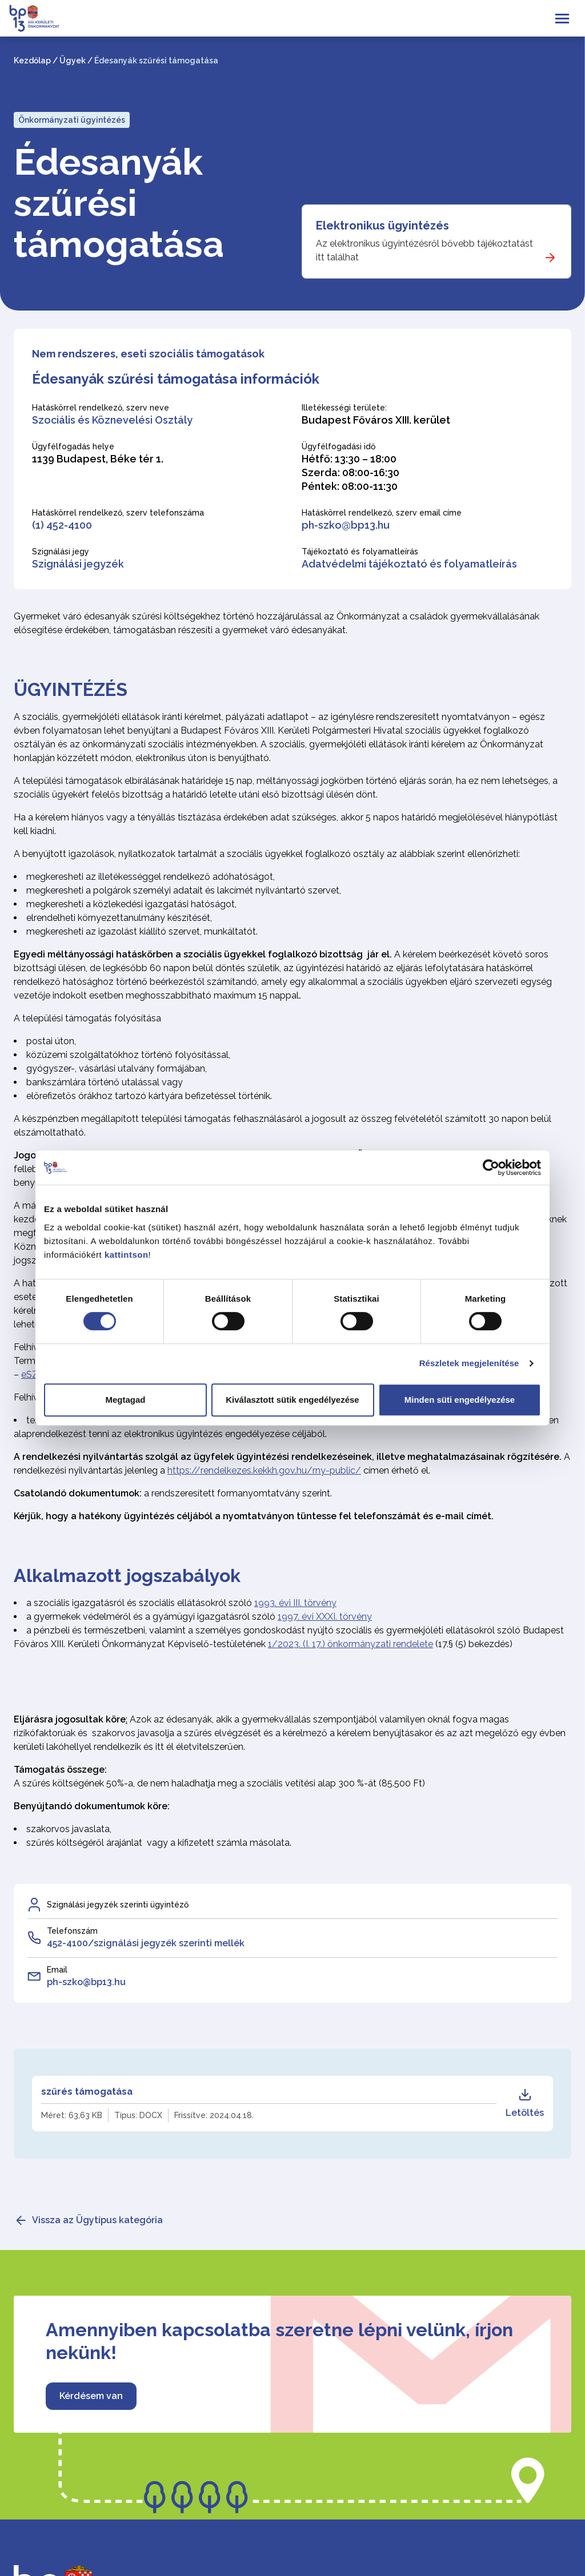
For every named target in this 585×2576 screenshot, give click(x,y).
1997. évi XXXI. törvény (325, 1616)
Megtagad (125, 1399)
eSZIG (34, 1374)
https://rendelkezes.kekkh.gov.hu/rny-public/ (264, 1470)
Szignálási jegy (60, 551)
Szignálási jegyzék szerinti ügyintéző (118, 1904)
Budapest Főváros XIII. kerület (376, 420)
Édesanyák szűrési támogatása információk (175, 379)
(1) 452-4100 (62, 525)
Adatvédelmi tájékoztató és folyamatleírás (409, 564)
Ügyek (72, 60)
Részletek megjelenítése (469, 1363)
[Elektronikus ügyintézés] (436, 241)
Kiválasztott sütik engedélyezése (292, 1399)
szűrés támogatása (87, 2091)
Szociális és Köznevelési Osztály (112, 420)
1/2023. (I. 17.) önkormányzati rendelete (350, 1644)
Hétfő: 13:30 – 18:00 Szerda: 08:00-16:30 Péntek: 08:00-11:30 (350, 472)
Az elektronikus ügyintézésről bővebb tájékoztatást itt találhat (424, 250)
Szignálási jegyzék (78, 564)
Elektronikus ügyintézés (382, 225)
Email (57, 1969)
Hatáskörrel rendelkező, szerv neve (100, 407)
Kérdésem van (91, 2395)
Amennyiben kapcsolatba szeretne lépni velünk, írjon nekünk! (279, 2341)
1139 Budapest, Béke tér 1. (97, 459)
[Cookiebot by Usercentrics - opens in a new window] (491, 1167)
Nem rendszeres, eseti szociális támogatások (148, 354)
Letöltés (525, 2103)
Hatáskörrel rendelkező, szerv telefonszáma (118, 512)
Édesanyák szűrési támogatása (119, 203)
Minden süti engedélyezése (459, 1399)
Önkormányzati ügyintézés (71, 119)
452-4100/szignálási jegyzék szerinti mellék (146, 1943)
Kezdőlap (32, 60)
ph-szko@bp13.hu (346, 525)
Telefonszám (72, 1930)
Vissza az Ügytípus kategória (97, 2220)
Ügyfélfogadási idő (338, 446)
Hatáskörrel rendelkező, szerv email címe (382, 512)
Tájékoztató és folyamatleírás (360, 551)
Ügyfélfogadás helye (73, 446)
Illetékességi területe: (344, 407)
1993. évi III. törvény (295, 1602)
